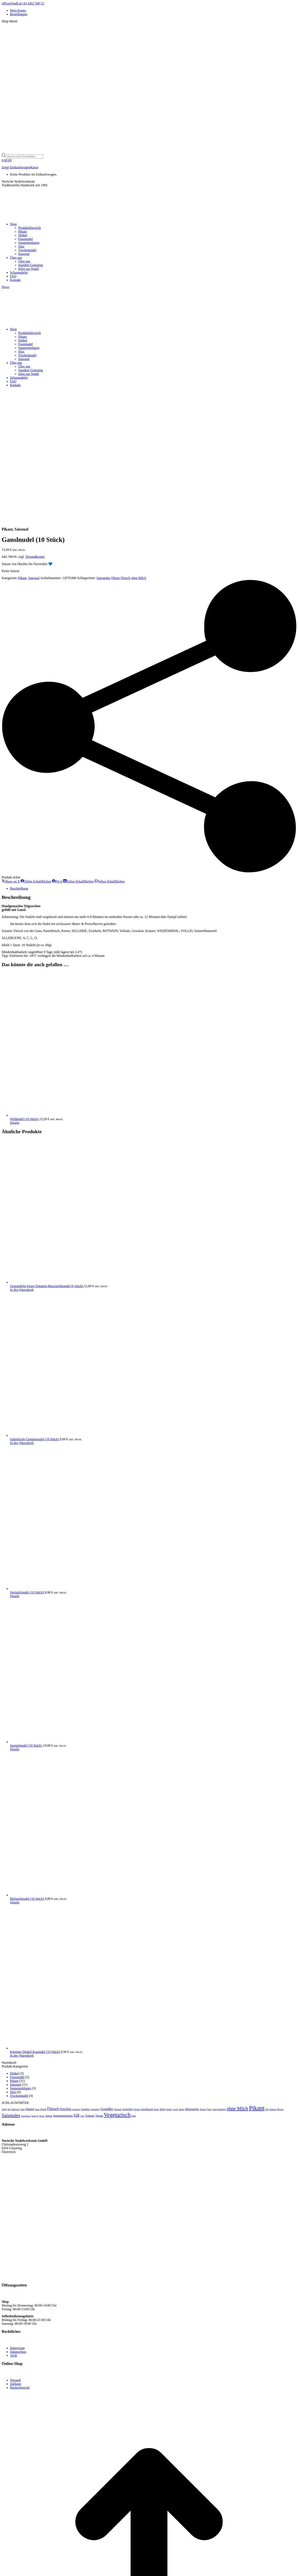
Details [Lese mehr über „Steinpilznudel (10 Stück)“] (14, 1467)
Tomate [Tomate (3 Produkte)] (89, 1986)
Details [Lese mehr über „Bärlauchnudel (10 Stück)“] (14, 1773)
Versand (15, 2251)
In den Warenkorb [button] (22, 1161)
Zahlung (15, 2255)
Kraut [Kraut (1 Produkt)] (156, 1980)
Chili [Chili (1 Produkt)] (22, 1980)
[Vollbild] (11, 2569)
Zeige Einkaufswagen (16, 167)
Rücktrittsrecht (20, 2258)
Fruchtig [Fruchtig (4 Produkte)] (65, 1980)
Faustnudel (17, 1948)
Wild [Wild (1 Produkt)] (133, 1987)
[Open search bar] (4, 151)
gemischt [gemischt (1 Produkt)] (76, 1980)
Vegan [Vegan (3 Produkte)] (99, 1986)
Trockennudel (19, 1967)
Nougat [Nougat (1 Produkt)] (203, 1980)
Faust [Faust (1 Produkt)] (37, 1980)
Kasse (34, 167)
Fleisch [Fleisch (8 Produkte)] (53, 1979)
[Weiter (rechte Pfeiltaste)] (7, 2566)
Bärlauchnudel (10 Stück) (27, 1769)
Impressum (17, 2219)
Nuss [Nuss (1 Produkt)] (209, 1980)
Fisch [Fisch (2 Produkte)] (43, 1980)
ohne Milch (138, 449)
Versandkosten (34, 427)
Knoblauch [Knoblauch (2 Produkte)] (147, 1980)
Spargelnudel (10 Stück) (26, 1616)
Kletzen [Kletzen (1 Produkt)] (136, 1980)
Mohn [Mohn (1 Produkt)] (181, 1980)
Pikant (22, 449)
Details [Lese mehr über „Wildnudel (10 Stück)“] (14, 994)
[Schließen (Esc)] (15, 2562)
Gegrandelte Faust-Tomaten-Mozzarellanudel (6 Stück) (47, 1157)
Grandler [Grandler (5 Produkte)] (106, 1980)
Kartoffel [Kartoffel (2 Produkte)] (127, 1980)
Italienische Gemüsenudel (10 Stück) (35, 1310)
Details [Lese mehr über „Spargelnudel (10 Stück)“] (14, 1620)
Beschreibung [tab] (19, 759)
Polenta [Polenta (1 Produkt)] (273, 1980)
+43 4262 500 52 (33, 3)
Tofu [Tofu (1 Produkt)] (82, 1987)
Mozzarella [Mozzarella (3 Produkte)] (192, 1980)
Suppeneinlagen (20, 1959)
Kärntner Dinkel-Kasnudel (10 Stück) (35, 1923)
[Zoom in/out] (15, 2569)
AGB (13, 2226)
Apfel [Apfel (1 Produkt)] (4, 1980)
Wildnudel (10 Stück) (24, 990)
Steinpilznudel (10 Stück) (27, 1463)
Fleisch (125, 449)
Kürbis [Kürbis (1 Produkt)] (169, 1980)
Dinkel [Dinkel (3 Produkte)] (29, 1980)
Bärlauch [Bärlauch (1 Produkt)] (15, 1980)
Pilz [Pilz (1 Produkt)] (267, 1980)
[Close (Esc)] (3, 2569)
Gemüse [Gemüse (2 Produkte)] (85, 1980)
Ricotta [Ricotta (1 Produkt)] (280, 1980)
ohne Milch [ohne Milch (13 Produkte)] (237, 1979)
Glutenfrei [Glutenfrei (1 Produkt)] (95, 1980)
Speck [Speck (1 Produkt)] (41, 1987)
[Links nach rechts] (7, 2573)
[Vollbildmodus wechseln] (7, 2562)
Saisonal (33, 449)
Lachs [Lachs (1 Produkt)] (175, 1980)
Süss (13, 1963)
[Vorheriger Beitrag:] (3, 2573)
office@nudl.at (12, 3)
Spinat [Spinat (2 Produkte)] (48, 1986)
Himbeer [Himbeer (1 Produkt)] (118, 1980)
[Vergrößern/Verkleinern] (3, 2562)
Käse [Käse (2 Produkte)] (162, 1980)
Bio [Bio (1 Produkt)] (9, 1980)
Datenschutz (18, 2223)
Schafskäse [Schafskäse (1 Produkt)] (26, 1987)
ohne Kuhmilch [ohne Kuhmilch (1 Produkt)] (219, 1980)
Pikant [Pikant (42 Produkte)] (256, 1979)
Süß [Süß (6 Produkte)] (76, 1986)
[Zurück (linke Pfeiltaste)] (3, 2566)
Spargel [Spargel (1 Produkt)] (34, 1987)
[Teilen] (11, 2562)
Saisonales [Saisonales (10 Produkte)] (11, 1986)
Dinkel (14, 1944)
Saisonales (103, 449)
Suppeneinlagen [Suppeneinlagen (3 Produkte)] (63, 1986)
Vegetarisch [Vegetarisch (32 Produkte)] (117, 1986)
